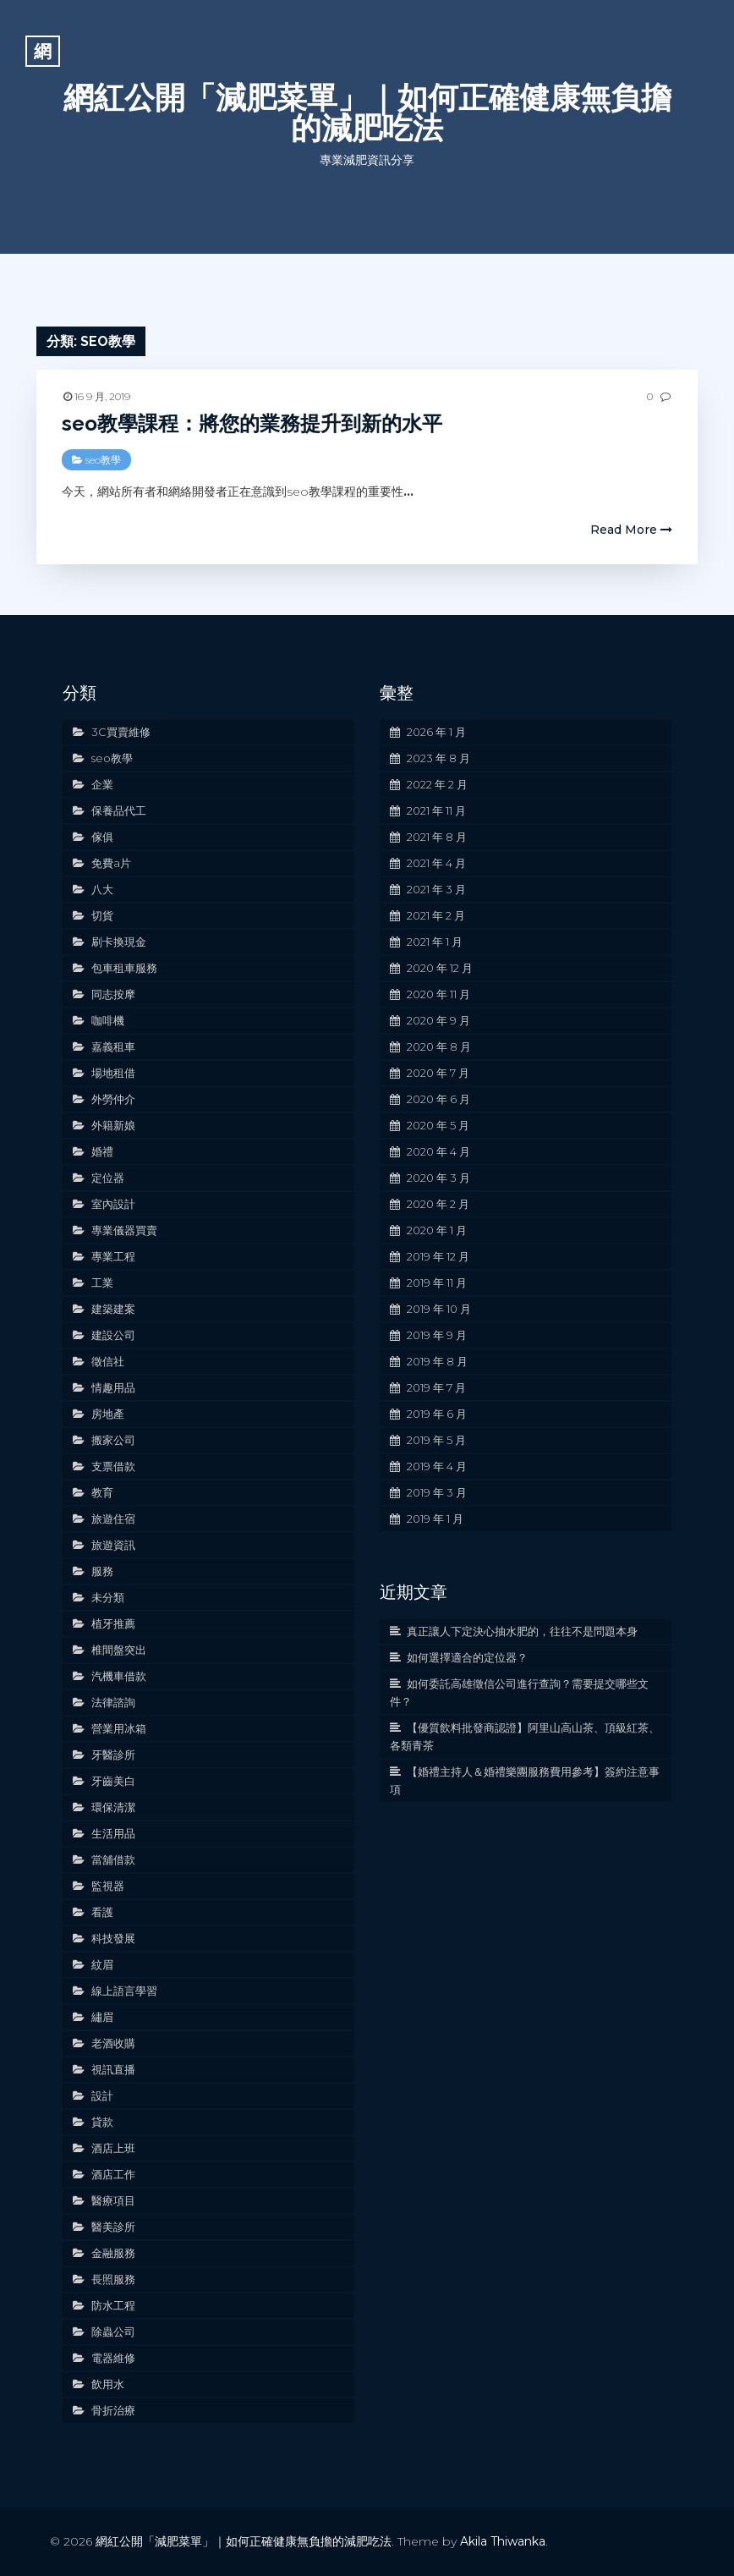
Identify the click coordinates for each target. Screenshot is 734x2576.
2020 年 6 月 (438, 1099)
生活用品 (113, 1833)
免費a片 (111, 863)
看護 (102, 1912)
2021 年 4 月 (436, 863)
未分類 (107, 1597)
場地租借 (113, 1072)
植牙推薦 (113, 1623)
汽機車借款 (118, 1676)
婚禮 (102, 1151)
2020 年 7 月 (438, 1072)
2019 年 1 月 (435, 1518)
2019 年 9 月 (437, 1335)
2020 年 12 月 (440, 968)
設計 (102, 2095)
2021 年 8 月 (437, 836)
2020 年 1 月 (437, 1230)
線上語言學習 (124, 1990)
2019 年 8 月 (437, 1361)
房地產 (107, 1413)
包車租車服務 (124, 968)
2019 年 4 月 (437, 1466)
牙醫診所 (113, 1754)
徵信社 (107, 1361)
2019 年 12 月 (438, 1256)
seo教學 (103, 459)
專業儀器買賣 (124, 1230)
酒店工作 (113, 2174)
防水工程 (113, 2305)
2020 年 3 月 (438, 1177)
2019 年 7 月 (436, 1387)
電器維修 (113, 2358)
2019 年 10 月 (439, 1308)
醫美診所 (113, 2226)
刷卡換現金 (118, 941)
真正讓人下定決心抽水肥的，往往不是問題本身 (522, 1631)
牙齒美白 (113, 1781)
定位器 (107, 1177)
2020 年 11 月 (438, 994)
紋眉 (102, 1964)
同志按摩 (113, 994)
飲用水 (107, 2384)
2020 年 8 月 (439, 1046)
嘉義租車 (113, 1046)
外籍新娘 (113, 1125)
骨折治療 (113, 2410)
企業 (102, 784)
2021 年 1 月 (435, 941)
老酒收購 (113, 2043)
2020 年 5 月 (438, 1125)
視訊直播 (113, 2069)
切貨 (102, 915)
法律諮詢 (113, 1702)
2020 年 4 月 (438, 1151)
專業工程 (113, 1256)
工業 (102, 1282)
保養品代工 (118, 810)
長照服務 (113, 2279)
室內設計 (113, 1204)
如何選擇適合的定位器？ (467, 1657)
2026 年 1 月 (436, 732)
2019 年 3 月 (437, 1492)
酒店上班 (113, 2148)
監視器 (107, 1885)
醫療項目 (113, 2200)
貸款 (102, 2121)
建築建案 (113, 1308)
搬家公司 (113, 1440)
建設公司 (113, 1335)
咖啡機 (107, 1020)
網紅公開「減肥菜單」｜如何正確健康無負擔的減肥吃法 (367, 113)
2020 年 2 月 (438, 1204)
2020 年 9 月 (438, 1020)
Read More (631, 529)
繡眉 (102, 2017)
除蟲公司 (113, 2331)
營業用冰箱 (118, 1728)
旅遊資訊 (113, 1545)
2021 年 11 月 (436, 810)
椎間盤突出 (118, 1649)
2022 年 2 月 (437, 784)
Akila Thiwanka (502, 2541)
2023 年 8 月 (438, 758)
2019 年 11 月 (437, 1282)
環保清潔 (113, 1807)
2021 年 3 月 (436, 889)
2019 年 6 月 (437, 1413)
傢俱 (102, 836)
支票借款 (113, 1466)
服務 (102, 1571)
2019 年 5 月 (436, 1440)
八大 (102, 889)
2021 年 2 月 (436, 915)
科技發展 (113, 1938)
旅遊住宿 (113, 1518)
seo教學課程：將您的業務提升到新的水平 (252, 423)
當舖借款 (113, 1859)
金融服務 (113, 2253)
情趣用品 (113, 1387)
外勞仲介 (113, 1099)
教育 (102, 1492)
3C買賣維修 (121, 732)
